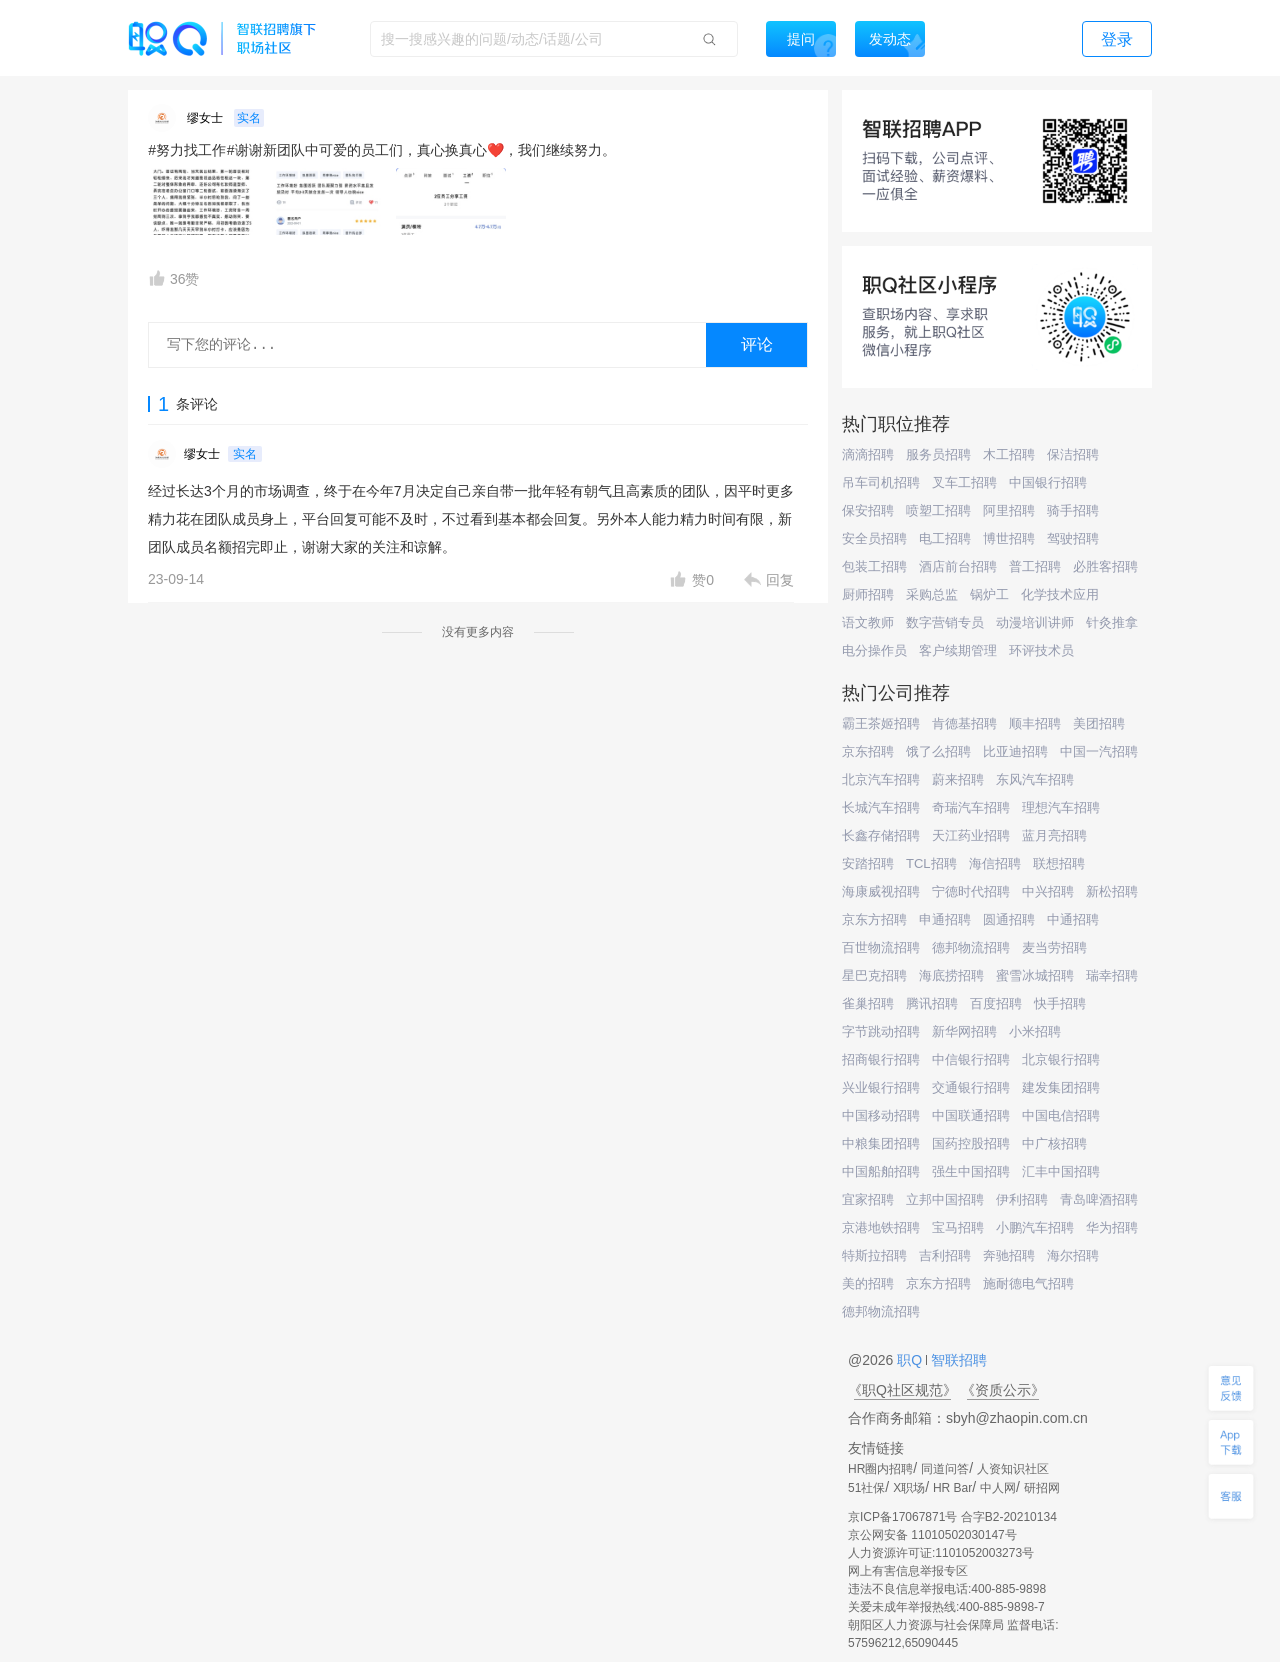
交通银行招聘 (971, 1087)
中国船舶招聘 (881, 1171)
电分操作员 (874, 650)
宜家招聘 (868, 1199)
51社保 (866, 1488)
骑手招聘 (1073, 510)
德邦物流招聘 (971, 947)
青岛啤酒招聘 (1099, 1199)
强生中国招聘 (971, 1171)
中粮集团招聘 (881, 1143)
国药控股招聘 (971, 1143)
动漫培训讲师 (1035, 622)
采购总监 (932, 594)
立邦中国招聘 (945, 1199)
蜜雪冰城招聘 (1035, 975)
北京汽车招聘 (881, 779)
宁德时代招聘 (971, 891)
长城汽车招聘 (881, 807)
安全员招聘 (874, 538)
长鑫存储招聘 (881, 835)
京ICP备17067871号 (902, 1517)
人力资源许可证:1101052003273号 (941, 1553)
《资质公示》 (1003, 1390)
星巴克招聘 (874, 975)
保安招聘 (868, 510)
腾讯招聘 (932, 1003)
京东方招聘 (874, 919)
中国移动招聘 (881, 1115)
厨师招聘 (868, 594)
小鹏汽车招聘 (1035, 1227)
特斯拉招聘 (874, 1255)
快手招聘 (1060, 1003)
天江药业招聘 (971, 835)
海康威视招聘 (881, 891)
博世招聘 (1009, 538)
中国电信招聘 (1061, 1115)
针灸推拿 (1112, 622)
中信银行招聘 (971, 1059)
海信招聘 (995, 863)
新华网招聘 (964, 1031)
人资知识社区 (1013, 1469)
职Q (911, 1360)
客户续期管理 (958, 650)
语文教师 (868, 622)
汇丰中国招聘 (1061, 1171)
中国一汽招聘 (1099, 751)
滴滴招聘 (868, 454)
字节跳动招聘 (881, 1031)
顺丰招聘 (1035, 723)
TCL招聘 (931, 863)
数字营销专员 (945, 622)
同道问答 (945, 1469)
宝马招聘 (958, 1227)
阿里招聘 (1009, 510)
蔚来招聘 (958, 779)
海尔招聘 (1073, 1255)
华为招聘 (1112, 1227)
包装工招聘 (874, 566)
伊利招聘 (1022, 1199)
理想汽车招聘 (1061, 807)
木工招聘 (1009, 454)
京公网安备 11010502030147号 (932, 1535)
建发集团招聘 (1061, 1087)
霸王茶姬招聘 (881, 723)
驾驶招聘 (1073, 538)
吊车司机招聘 (881, 482)
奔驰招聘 (1009, 1255)
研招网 (1042, 1488)
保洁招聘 (1073, 454)
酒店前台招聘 (958, 566)
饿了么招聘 (938, 751)
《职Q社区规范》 (902, 1390)
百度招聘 (996, 1003)
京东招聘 (868, 751)
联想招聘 (1059, 863)
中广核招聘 (1054, 1143)
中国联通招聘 (971, 1115)
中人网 (998, 1488)
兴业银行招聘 (881, 1087)
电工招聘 (945, 538)
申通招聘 (945, 919)
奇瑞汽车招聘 (971, 807)
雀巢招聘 (868, 1003)
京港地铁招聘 (881, 1227)
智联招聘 (957, 1360)
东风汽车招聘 (1035, 779)
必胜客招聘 (1105, 566)
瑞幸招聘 (1112, 975)
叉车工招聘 (964, 482)
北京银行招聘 (1061, 1059)
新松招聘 (1112, 891)
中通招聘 (1073, 919)
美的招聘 (868, 1283)
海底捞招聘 (951, 975)
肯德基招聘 (964, 723)
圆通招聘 (1009, 919)
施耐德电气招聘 (1028, 1283)
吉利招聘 (945, 1255)
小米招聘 (1035, 1031)
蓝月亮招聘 (1054, 835)
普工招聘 (1035, 566)
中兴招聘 (1048, 891)
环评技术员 (1041, 650)
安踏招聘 (868, 863)
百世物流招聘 (881, 947)
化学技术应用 (1060, 594)
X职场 (909, 1488)
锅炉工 (989, 594)
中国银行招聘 (1048, 482)
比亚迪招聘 (1015, 751)
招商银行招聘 (881, 1059)
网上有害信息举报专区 (908, 1571)
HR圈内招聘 (880, 1469)
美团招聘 (1099, 723)
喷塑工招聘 (938, 510)
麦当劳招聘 (1054, 947)
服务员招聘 (938, 454)
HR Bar (952, 1488)
